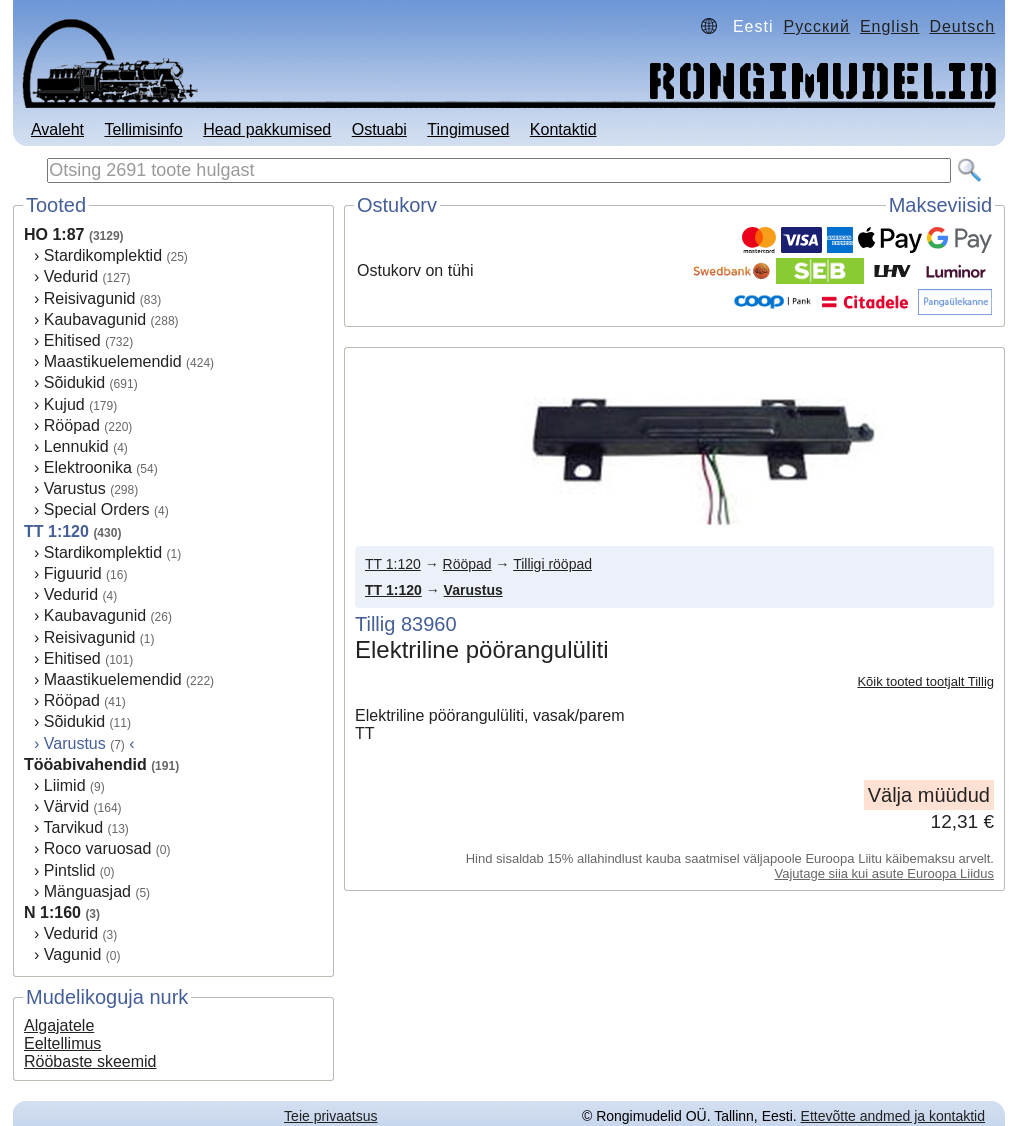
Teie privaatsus (330, 1116)
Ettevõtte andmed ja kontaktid (893, 1116)
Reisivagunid (90, 298)
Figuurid (73, 573)
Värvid (66, 806)
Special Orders (97, 509)
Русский (817, 26)
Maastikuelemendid (113, 361)
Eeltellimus (62, 1043)
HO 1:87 (54, 234)
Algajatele (59, 1025)
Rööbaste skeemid (90, 1061)
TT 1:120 (56, 531)
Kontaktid (563, 129)
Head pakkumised (267, 129)
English (889, 26)
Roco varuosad (98, 848)
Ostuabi (379, 129)
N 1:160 (52, 912)
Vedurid (71, 276)
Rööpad (72, 425)
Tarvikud (73, 827)
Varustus (75, 488)
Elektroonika (88, 467)
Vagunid (73, 954)
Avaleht (57, 129)
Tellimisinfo (143, 129)
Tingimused (468, 129)
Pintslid (70, 870)
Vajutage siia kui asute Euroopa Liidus (884, 873)
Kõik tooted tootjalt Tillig (925, 681)
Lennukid (76, 446)
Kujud (64, 404)
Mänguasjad (87, 891)
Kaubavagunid (95, 319)
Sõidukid (74, 382)
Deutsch (962, 26)
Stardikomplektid (103, 255)
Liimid (65, 785)
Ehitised (72, 340)
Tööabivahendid (85, 764)
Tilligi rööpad (552, 564)
